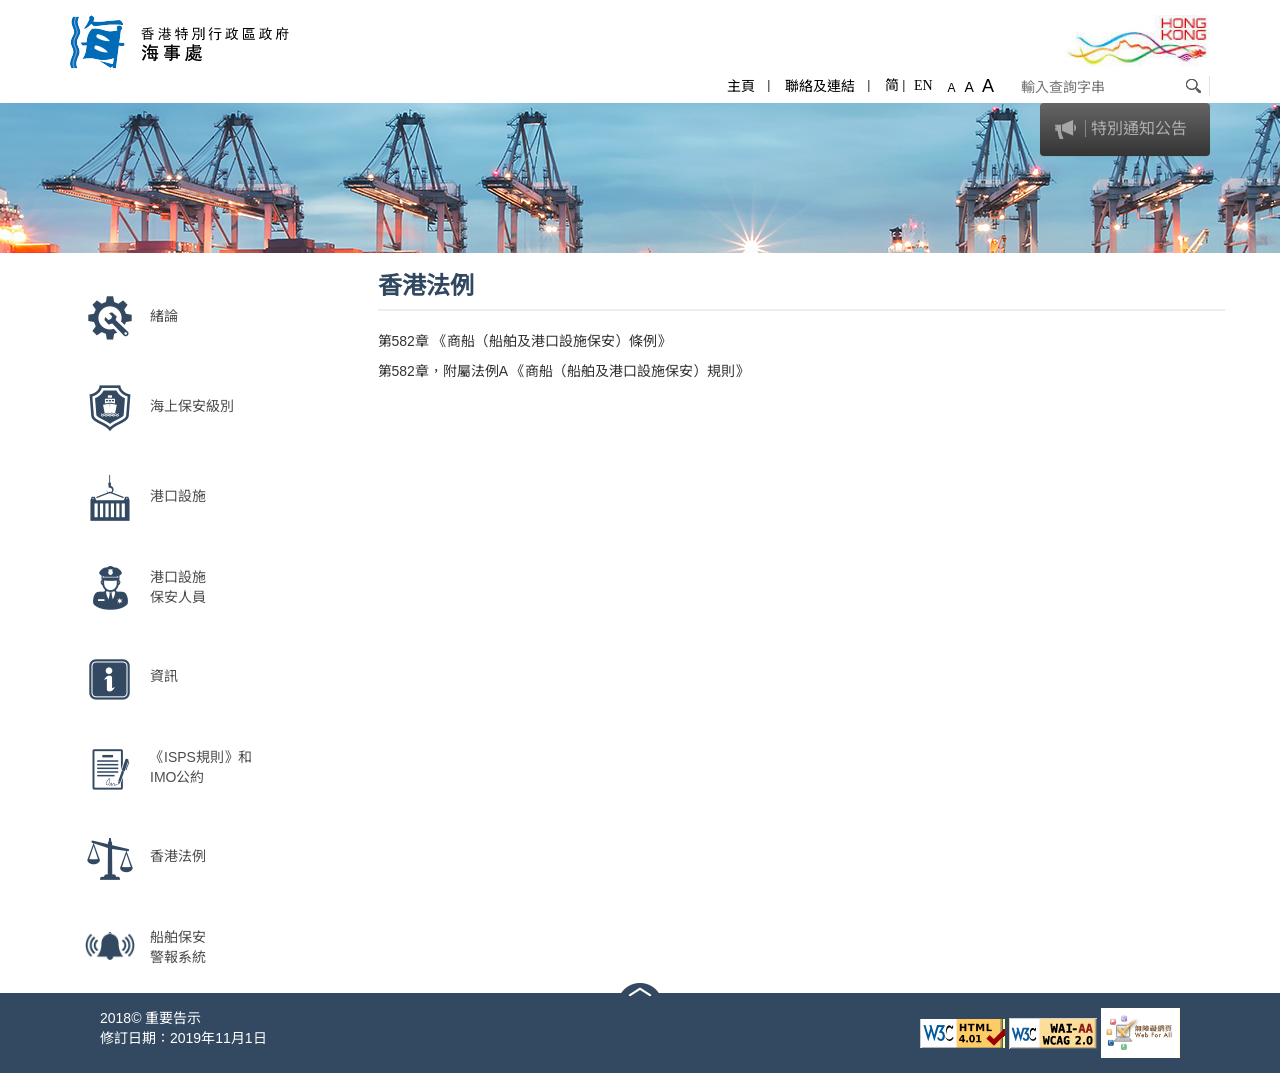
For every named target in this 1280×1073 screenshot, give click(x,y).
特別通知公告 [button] (1139, 128)
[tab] (1125, 129)
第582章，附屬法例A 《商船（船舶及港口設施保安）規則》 (564, 371)
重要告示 (173, 1018)
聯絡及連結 (820, 86)
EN (923, 85)
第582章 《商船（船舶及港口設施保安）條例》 (524, 341)
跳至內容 (28, 10)
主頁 (741, 86)
